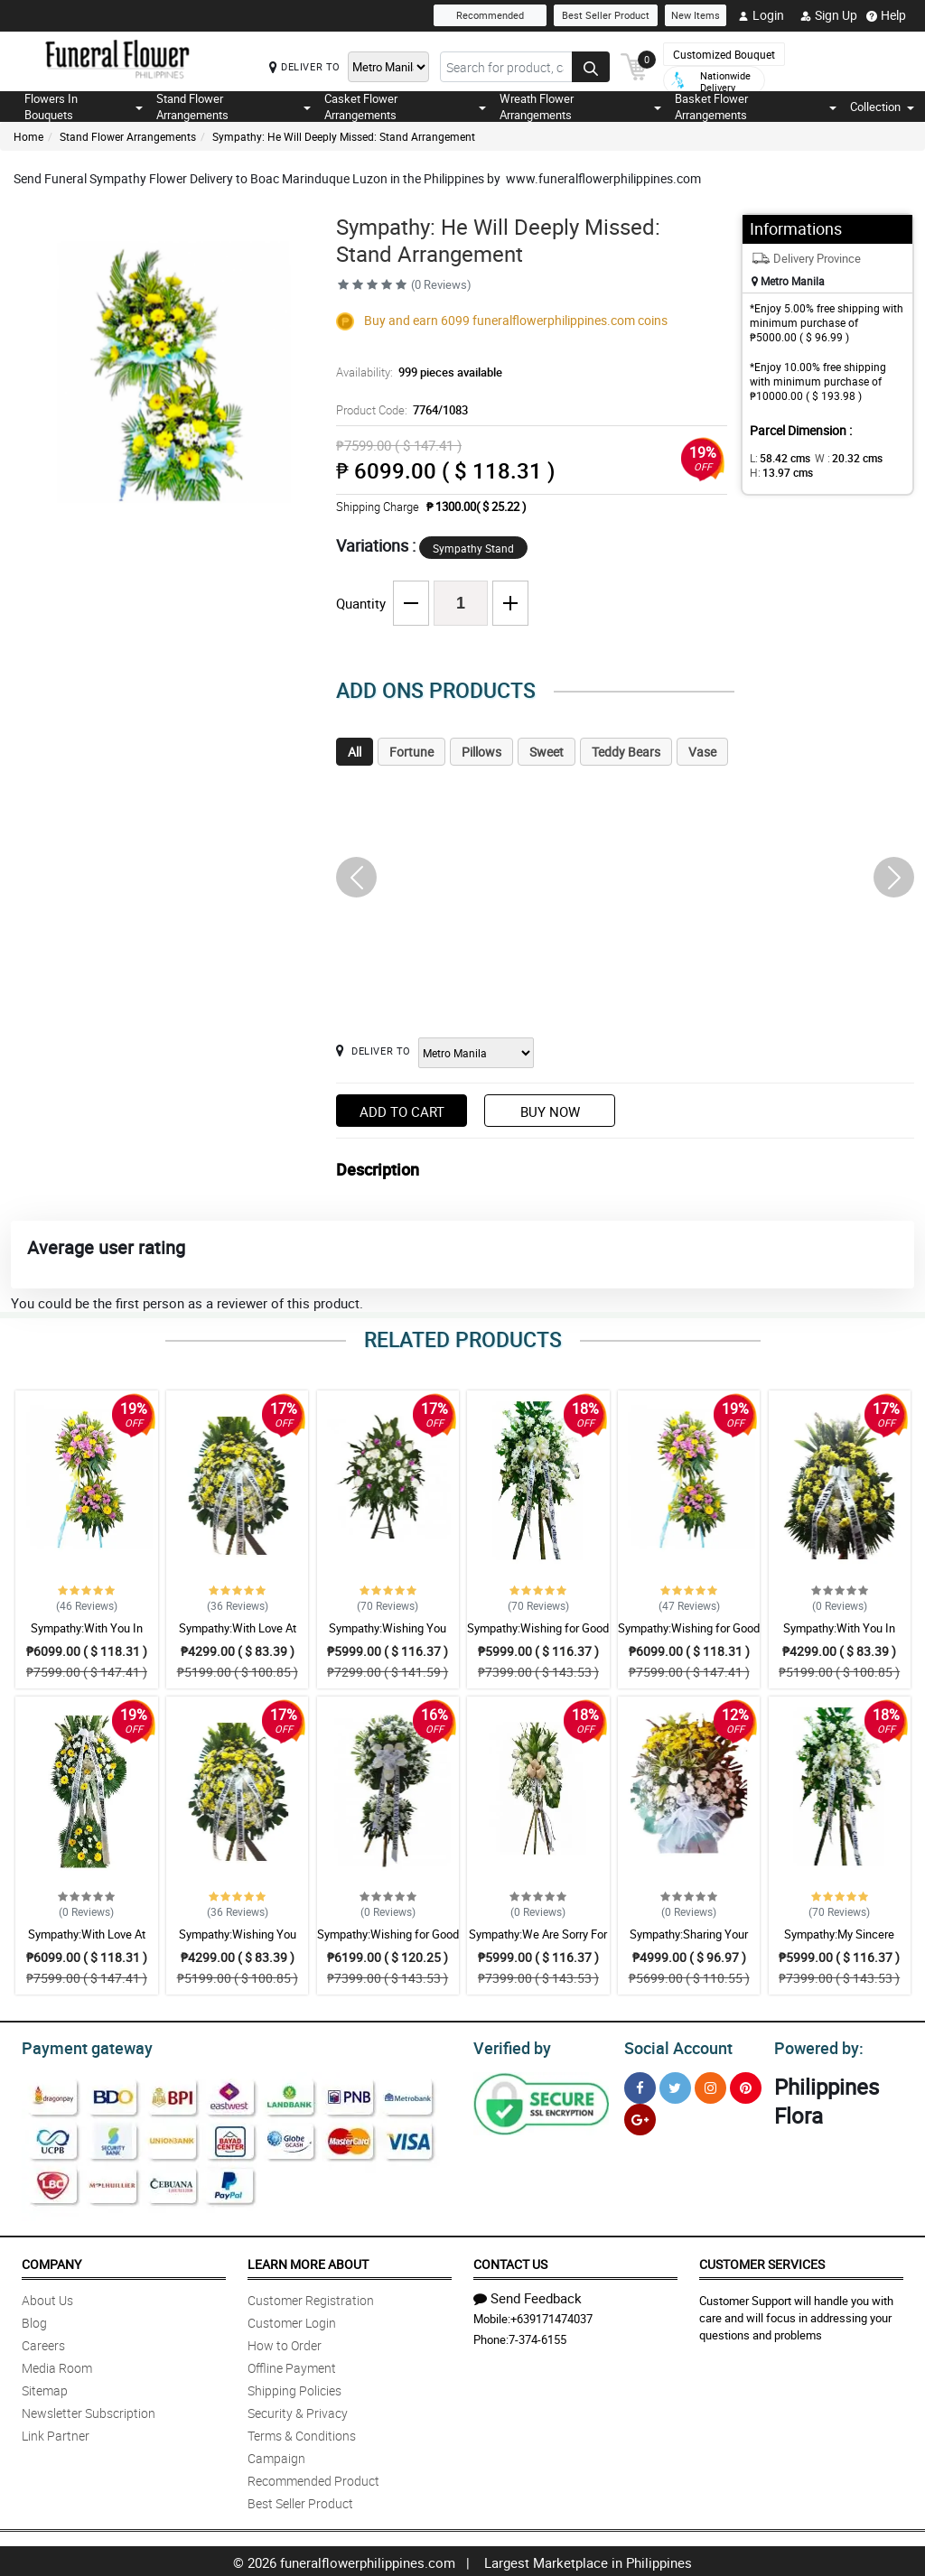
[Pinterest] (745, 2085)
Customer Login (292, 2320)
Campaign (276, 2455)
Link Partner (55, 2432)
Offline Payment (292, 2365)
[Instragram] (710, 2085)
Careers (43, 2342)
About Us (47, 2297)
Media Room (57, 2365)
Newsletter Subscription (88, 2410)
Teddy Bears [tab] (626, 751)
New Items (695, 15)
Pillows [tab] (481, 751)
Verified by (509, 2046)
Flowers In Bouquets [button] (83, 106)
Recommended (490, 15)
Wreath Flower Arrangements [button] (581, 106)
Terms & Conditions (302, 2432)
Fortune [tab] (411, 751)
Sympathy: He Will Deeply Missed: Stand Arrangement (343, 136)
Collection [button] (882, 106)
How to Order (285, 2342)
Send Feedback (527, 2295)
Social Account (673, 2046)
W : (839, 458)
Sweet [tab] (546, 751)
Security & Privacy (298, 2410)
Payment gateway (79, 2046)
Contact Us (510, 2261)
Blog (34, 2320)
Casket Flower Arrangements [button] (405, 106)
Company (51, 2261)
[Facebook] (640, 2085)
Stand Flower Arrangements (128, 136)
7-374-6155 (537, 2337)
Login (761, 15)
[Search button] (591, 66)
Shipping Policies (294, 2387)
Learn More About (308, 2261)
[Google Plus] (640, 2117)
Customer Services (762, 2261)
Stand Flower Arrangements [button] (234, 106)
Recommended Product (313, 2478)
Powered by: (814, 2046)
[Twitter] (675, 2085)
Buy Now (550, 1111)
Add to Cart (402, 1111)
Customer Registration (311, 2297)
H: (778, 472)
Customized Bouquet (724, 54)
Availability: (414, 372)
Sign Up (828, 15)
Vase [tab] (702, 751)
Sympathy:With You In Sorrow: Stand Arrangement (86, 1636)
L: (777, 458)
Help (886, 15)
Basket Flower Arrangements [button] (755, 106)
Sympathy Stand (473, 548)
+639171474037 (551, 2316)
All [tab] (354, 751)
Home (28, 136)
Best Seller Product (605, 15)
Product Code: (399, 410)
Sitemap (45, 2387)
